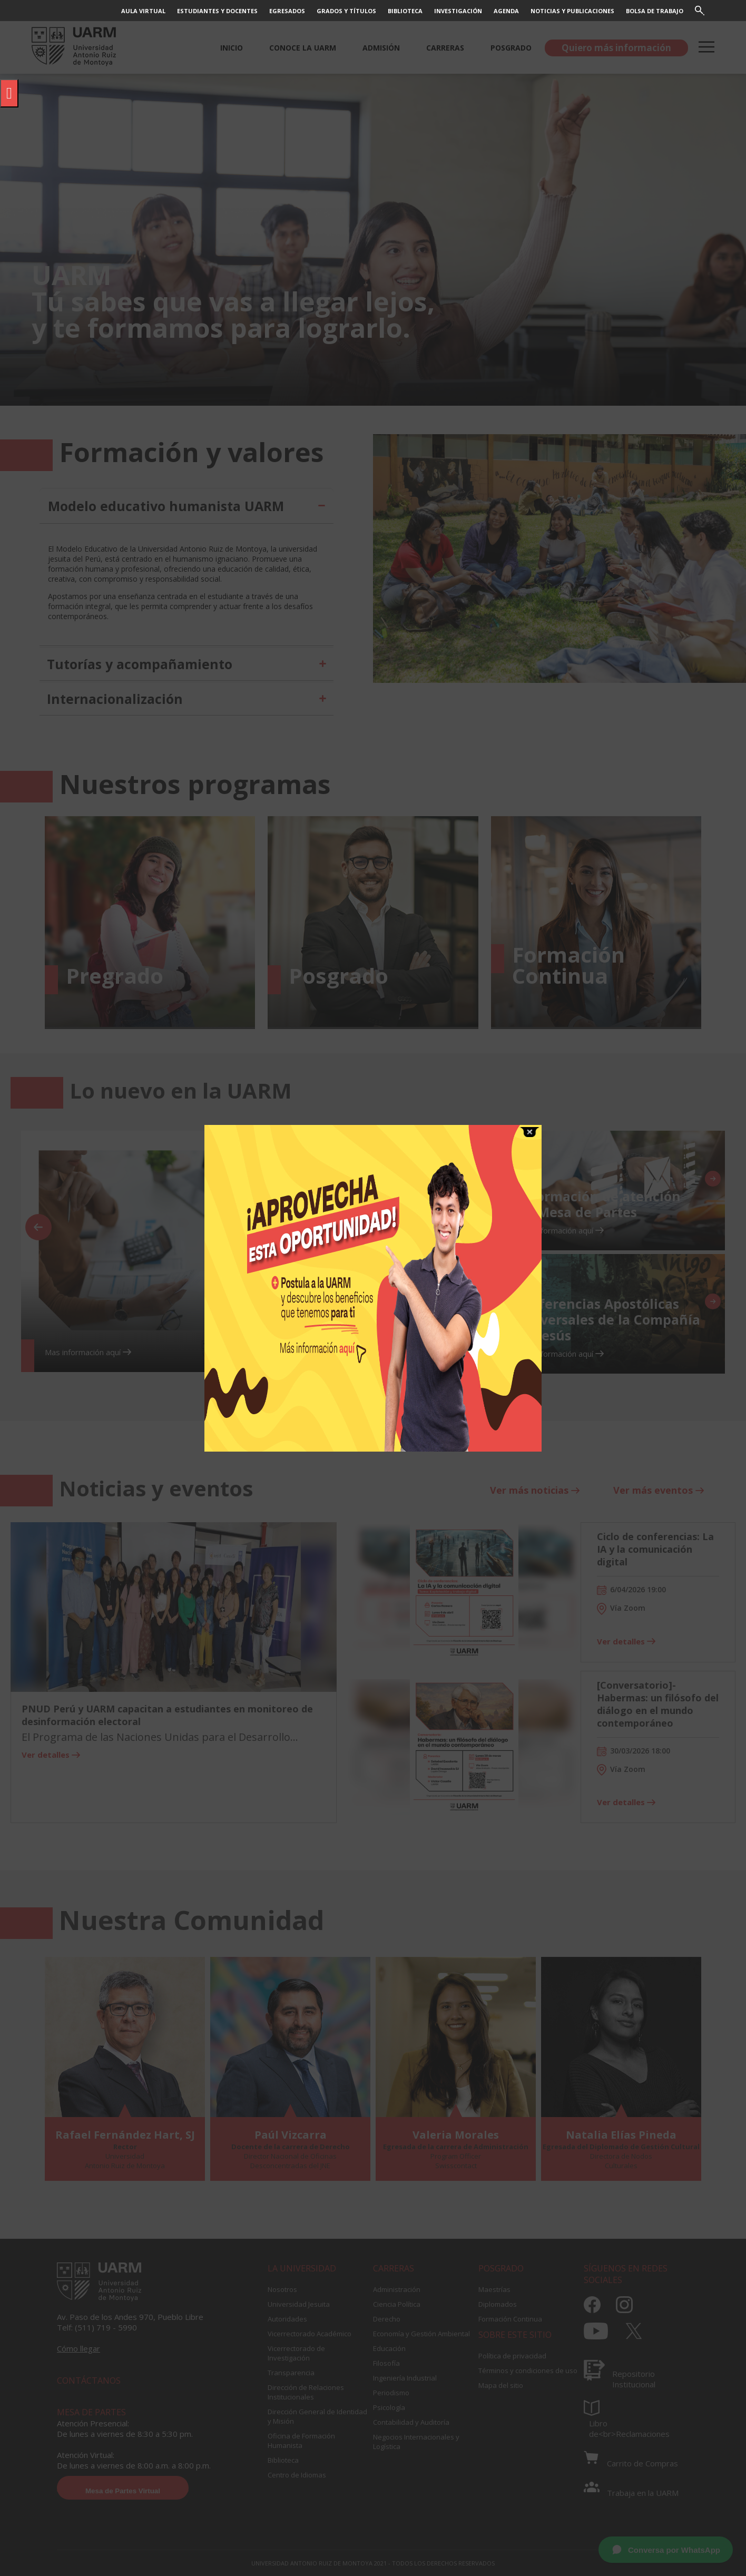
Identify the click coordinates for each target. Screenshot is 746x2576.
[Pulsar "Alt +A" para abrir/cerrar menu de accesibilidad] (9, 93)
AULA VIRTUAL (143, 11)
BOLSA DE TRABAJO (654, 11)
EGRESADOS (287, 11)
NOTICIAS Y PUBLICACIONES (572, 11)
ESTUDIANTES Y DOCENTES (217, 11)
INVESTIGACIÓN (458, 11)
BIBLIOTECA (405, 11)
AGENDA (506, 11)
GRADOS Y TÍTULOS (346, 11)
